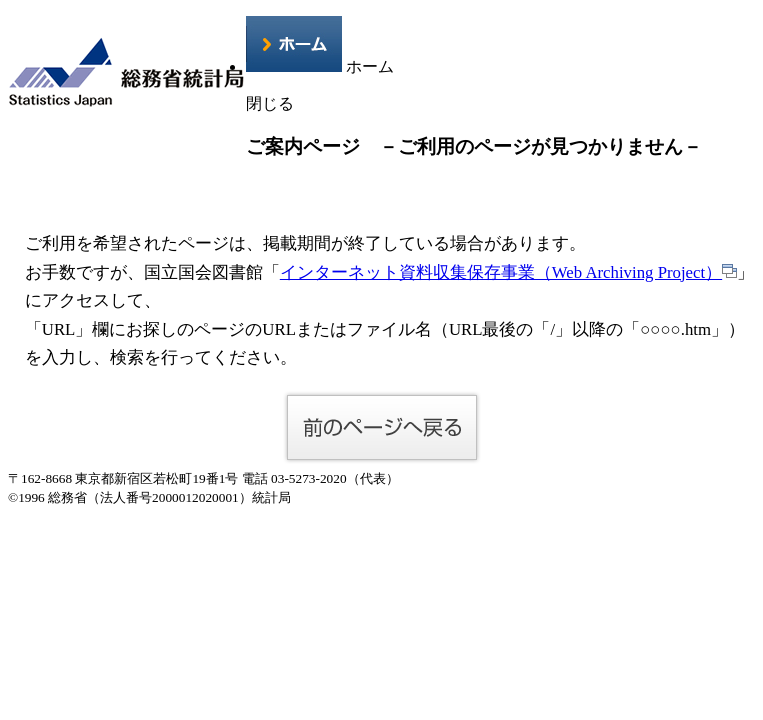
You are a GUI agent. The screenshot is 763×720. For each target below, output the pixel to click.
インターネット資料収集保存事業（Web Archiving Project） (508, 272)
